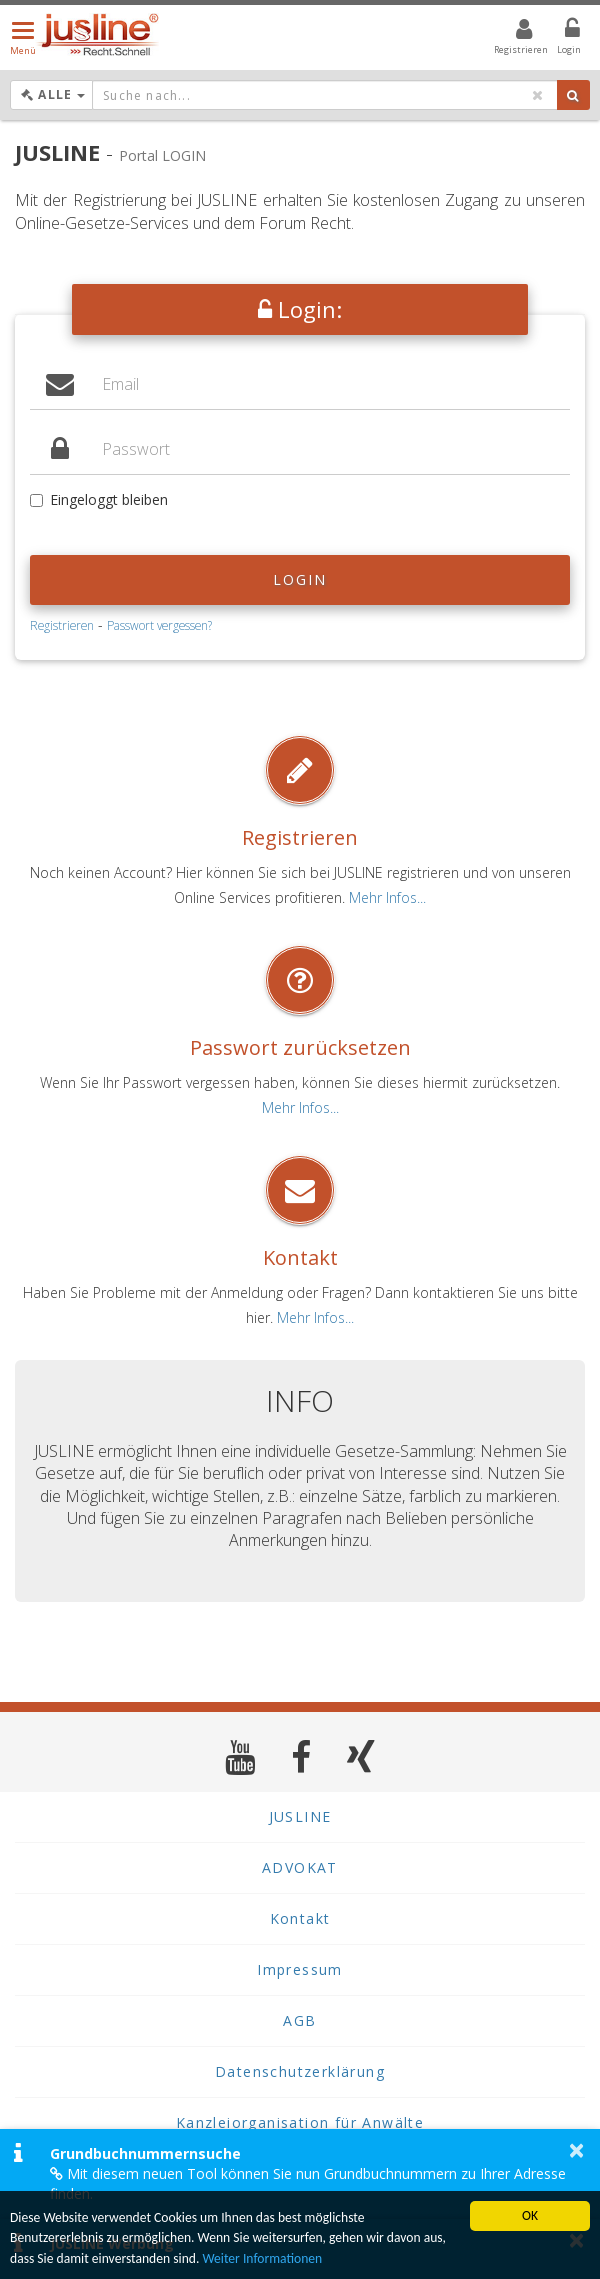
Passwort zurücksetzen (300, 1047)
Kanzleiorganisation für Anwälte (300, 2122)
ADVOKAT (300, 1867)
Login (300, 579)
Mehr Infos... (387, 897)
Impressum (300, 1969)
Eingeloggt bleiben (99, 499)
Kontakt (300, 1257)
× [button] (576, 2150)
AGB (299, 2020)
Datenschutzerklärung (300, 2071)
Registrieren (62, 625)
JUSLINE (300, 1816)
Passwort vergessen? (159, 625)
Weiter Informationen (262, 2258)
